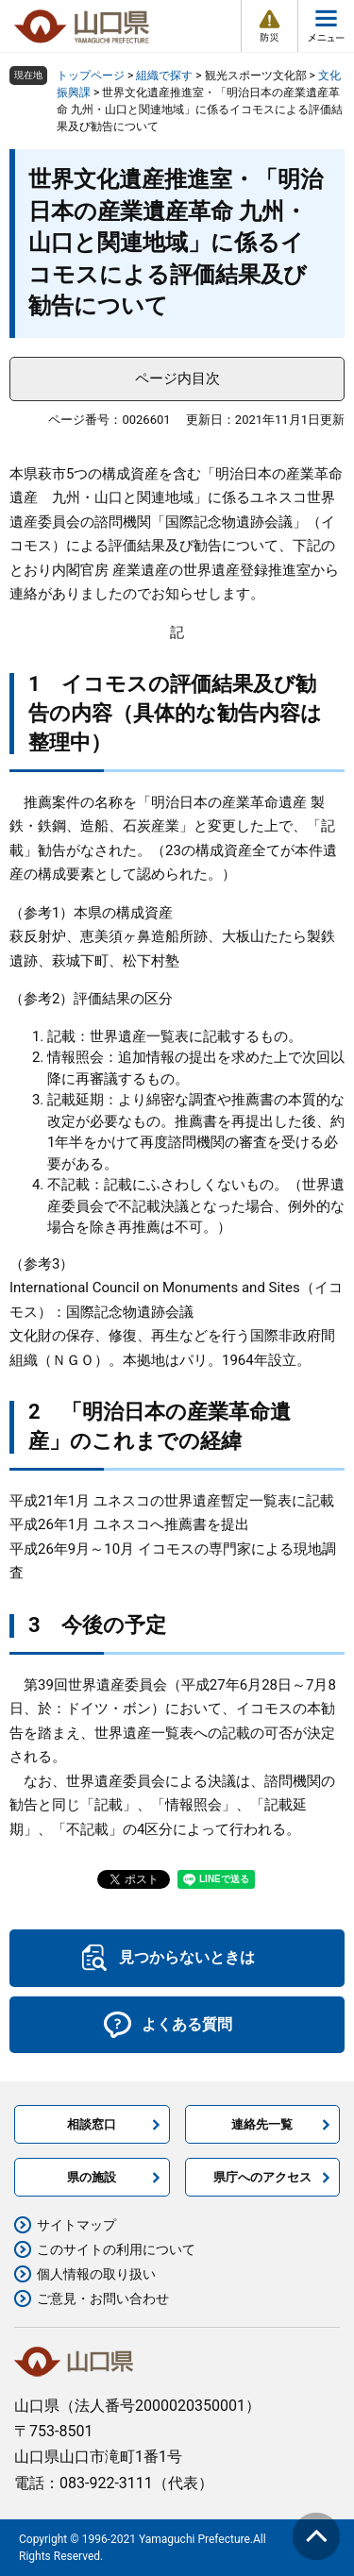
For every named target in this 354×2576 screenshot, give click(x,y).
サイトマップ (76, 2224)
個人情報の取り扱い (96, 2273)
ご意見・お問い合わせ (103, 2298)
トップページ (91, 75)
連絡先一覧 (262, 2124)
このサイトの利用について (116, 2249)
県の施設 (91, 2177)
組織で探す (164, 75)
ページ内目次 (177, 378)
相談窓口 (91, 2124)
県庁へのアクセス (262, 2177)
